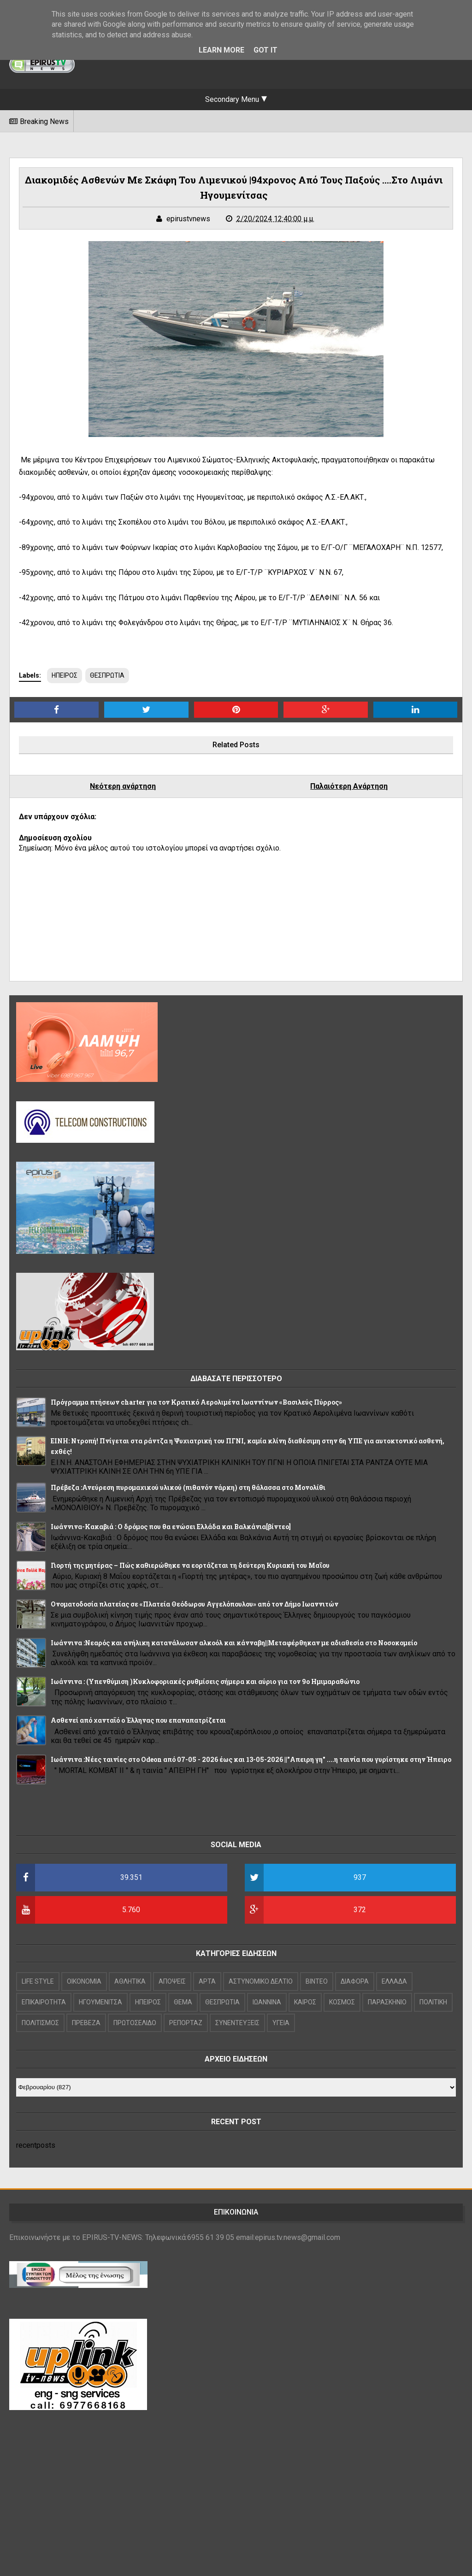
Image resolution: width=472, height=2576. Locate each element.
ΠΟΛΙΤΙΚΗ (433, 2002)
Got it (265, 50)
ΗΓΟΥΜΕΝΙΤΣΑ (100, 2002)
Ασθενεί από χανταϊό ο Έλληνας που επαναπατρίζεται (138, 1720)
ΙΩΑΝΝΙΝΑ (267, 2002)
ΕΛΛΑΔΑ (394, 1981)
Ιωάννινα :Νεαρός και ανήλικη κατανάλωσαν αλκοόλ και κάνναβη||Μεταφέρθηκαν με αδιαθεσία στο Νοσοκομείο (234, 1642)
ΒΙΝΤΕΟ (317, 1981)
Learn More (221, 50)
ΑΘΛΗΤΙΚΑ (130, 1981)
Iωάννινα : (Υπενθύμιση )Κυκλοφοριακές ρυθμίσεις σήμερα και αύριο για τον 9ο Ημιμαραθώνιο (205, 1681)
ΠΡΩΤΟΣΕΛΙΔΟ (134, 2023)
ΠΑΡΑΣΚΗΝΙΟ (387, 2002)
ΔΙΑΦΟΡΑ (355, 1981)
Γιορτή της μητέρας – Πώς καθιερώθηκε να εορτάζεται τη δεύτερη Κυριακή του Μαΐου (190, 1565)
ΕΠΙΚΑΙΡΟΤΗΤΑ (44, 2002)
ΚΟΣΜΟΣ (342, 2002)
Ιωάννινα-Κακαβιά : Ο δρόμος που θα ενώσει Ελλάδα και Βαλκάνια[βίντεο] (171, 1526)
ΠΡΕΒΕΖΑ (86, 2023)
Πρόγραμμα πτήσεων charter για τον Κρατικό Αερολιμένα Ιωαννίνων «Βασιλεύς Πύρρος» (196, 1402)
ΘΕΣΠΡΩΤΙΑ (107, 675)
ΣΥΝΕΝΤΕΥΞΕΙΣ (237, 2023)
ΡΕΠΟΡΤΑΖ (185, 2023)
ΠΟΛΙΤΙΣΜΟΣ (40, 2023)
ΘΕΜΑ (183, 2002)
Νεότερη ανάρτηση (123, 786)
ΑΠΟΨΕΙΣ (172, 1981)
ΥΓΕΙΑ (280, 2023)
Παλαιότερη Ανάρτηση (349, 786)
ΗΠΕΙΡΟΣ (64, 675)
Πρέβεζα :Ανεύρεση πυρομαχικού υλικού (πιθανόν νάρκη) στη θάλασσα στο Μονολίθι (188, 1487)
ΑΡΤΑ (207, 1981)
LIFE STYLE (38, 1981)
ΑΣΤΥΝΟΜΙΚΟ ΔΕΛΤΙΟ (261, 1981)
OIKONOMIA (84, 1981)
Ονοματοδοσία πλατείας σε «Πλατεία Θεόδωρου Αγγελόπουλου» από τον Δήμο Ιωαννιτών (194, 1604)
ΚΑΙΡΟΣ (305, 2002)
